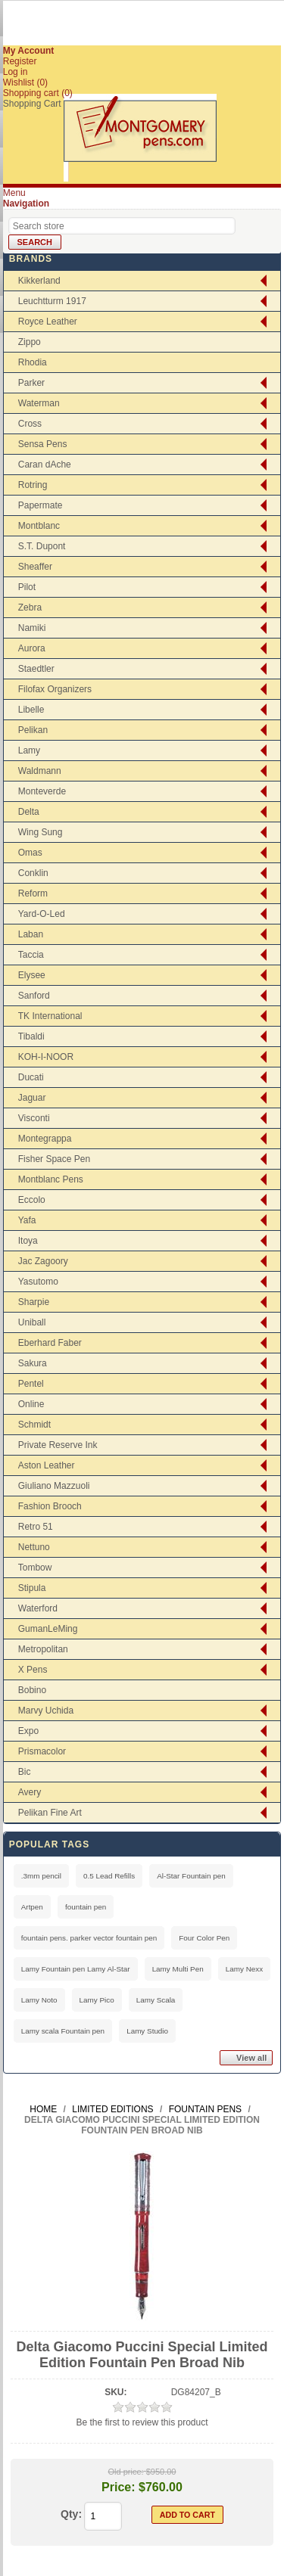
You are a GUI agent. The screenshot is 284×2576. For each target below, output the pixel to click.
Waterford (38, 1608)
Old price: (126, 2471)
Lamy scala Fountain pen (63, 2031)
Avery (29, 1792)
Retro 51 (35, 1526)
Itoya (28, 1240)
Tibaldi (31, 1036)
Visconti (34, 1118)
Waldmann (39, 771)
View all (251, 2057)
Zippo (29, 342)
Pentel (31, 1383)
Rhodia (32, 362)
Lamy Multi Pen (178, 1969)
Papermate (40, 505)
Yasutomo (38, 1281)
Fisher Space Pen (54, 1159)
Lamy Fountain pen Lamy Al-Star (75, 1969)
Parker (31, 383)
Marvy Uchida (45, 1710)
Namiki (32, 628)
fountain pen (85, 1907)
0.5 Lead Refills (109, 1876)
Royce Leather (47, 321)
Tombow (35, 1567)
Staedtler (36, 668)
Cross (30, 423)
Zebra (30, 607)
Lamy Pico (97, 2000)
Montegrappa (45, 1138)
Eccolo (31, 1200)
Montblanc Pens (50, 1179)
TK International (50, 1016)
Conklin (33, 873)
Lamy (29, 750)
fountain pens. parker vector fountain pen (89, 1938)
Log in (15, 72)
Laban (30, 934)
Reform (33, 893)
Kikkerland (39, 280)
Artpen (32, 1907)
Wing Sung (40, 832)
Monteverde (42, 791)
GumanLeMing (48, 1629)
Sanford (34, 995)
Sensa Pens (42, 444)
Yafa (27, 1220)
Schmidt (34, 1424)
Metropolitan (43, 1649)
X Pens (33, 1669)
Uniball (32, 1322)
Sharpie (33, 1302)
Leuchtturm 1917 (52, 301)
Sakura (32, 1363)
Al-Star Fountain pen (191, 1876)
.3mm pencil (41, 1876)
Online (31, 1404)
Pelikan (33, 730)
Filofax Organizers (55, 689)
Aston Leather (46, 1465)
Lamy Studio (147, 2031)
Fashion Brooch (50, 1506)
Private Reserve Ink (58, 1445)
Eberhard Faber (50, 1343)
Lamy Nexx (244, 1969)
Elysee (31, 975)
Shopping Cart (32, 103)
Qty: (71, 2514)
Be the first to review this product (142, 2422)
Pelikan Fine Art (50, 1812)
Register (20, 61)
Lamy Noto (39, 2000)
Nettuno (34, 1547)
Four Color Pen (204, 1938)
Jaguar (32, 1097)
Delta (28, 811)
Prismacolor (42, 1751)
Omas (30, 852)
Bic (24, 1772)
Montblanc (39, 525)
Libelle (31, 709)
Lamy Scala (156, 2000)
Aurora (31, 648)
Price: (118, 2487)
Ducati (31, 1077)
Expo (28, 1731)
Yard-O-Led (41, 914)
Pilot (27, 587)
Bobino (32, 1690)
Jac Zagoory (43, 1261)
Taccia (31, 954)
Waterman (39, 403)
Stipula (32, 1588)
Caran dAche (44, 464)
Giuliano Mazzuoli (54, 1486)
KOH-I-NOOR (45, 1057)
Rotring (33, 485)
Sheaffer (35, 566)
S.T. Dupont (42, 546)
